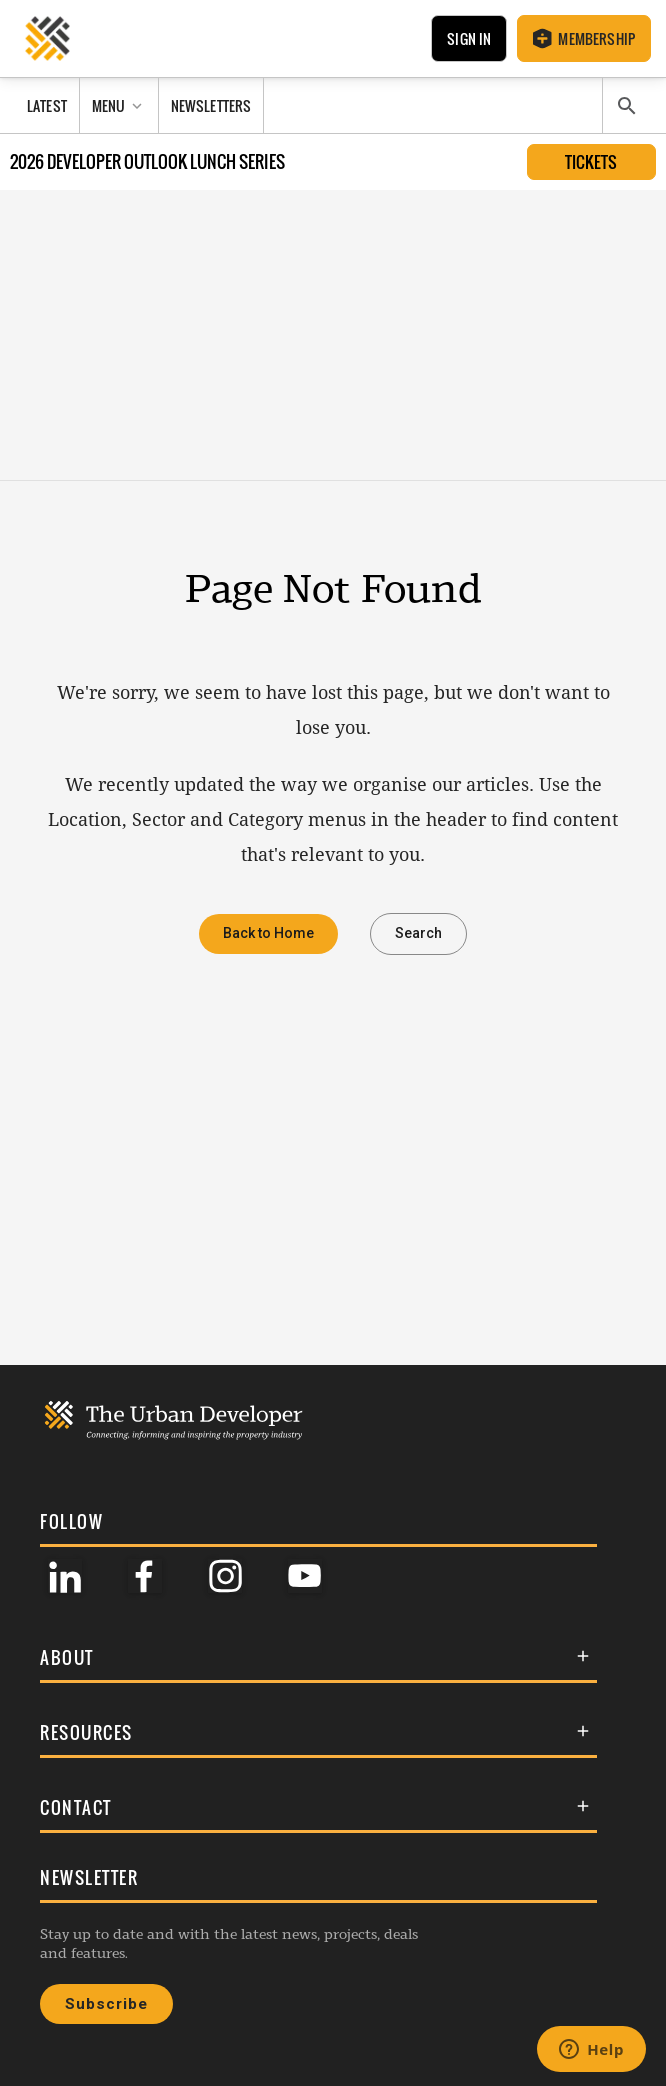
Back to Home (268, 934)
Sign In (469, 38)
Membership (584, 38)
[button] (318, 1657)
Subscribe (106, 2004)
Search (418, 934)
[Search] (627, 106)
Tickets (591, 162)
